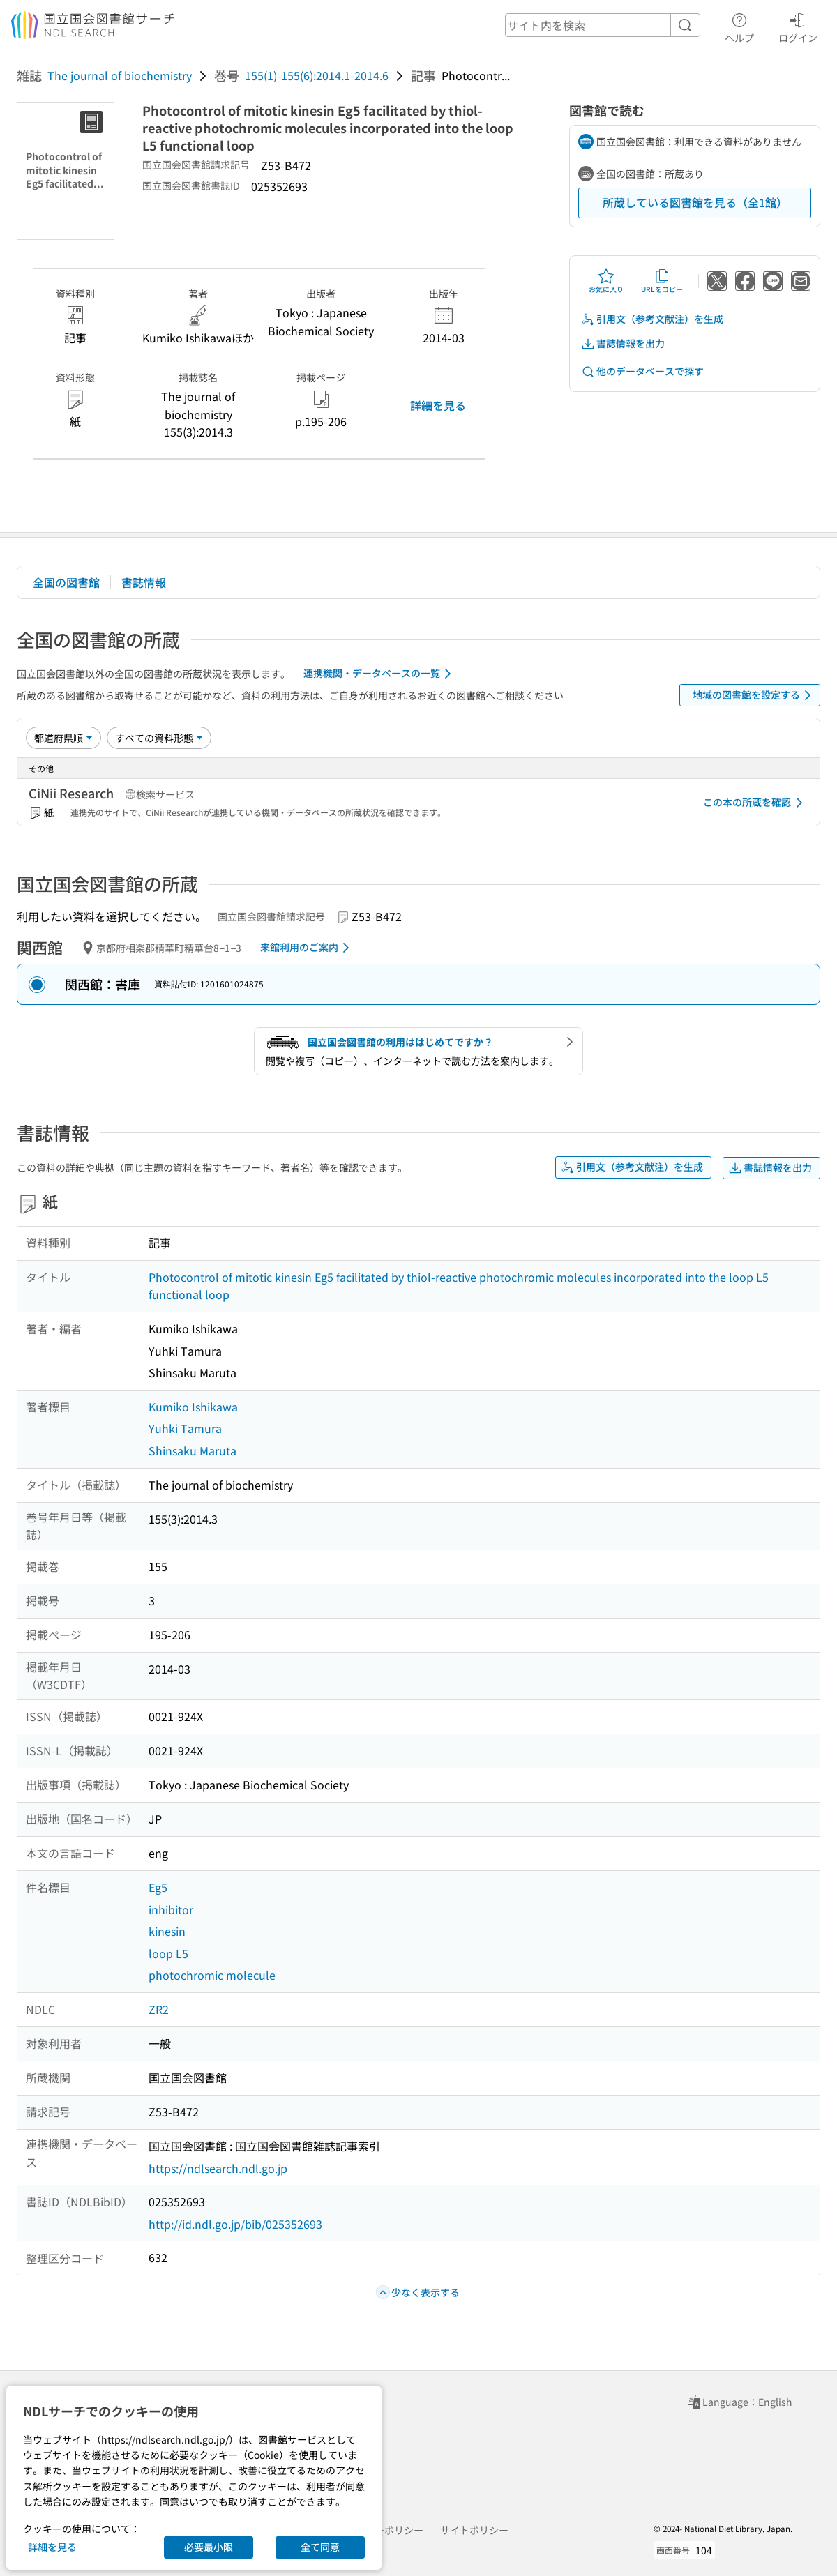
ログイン (797, 26)
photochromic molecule (212, 1975)
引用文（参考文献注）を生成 (652, 319)
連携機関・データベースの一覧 (379, 673)
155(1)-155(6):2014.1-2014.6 (317, 75)
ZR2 (159, 2009)
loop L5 (168, 1953)
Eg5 (158, 1887)
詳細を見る (438, 405)
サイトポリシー (474, 2530)
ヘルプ (739, 26)
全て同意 (320, 2547)
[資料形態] (159, 738)
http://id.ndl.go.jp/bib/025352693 (235, 2223)
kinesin (167, 1931)
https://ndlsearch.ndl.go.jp (218, 2168)
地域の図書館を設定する (754, 695)
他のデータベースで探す (642, 371)
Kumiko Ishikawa (193, 1406)
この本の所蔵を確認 (755, 802)
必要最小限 (208, 2547)
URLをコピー (662, 281)
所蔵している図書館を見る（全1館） (695, 202)
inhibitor (171, 1909)
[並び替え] (63, 738)
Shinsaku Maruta (192, 1450)
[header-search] (602, 25)
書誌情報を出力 (623, 343)
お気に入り (606, 281)
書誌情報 (143, 582)
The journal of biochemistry (119, 75)
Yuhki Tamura (185, 1428)
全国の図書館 (66, 582)
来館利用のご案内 (307, 947)
